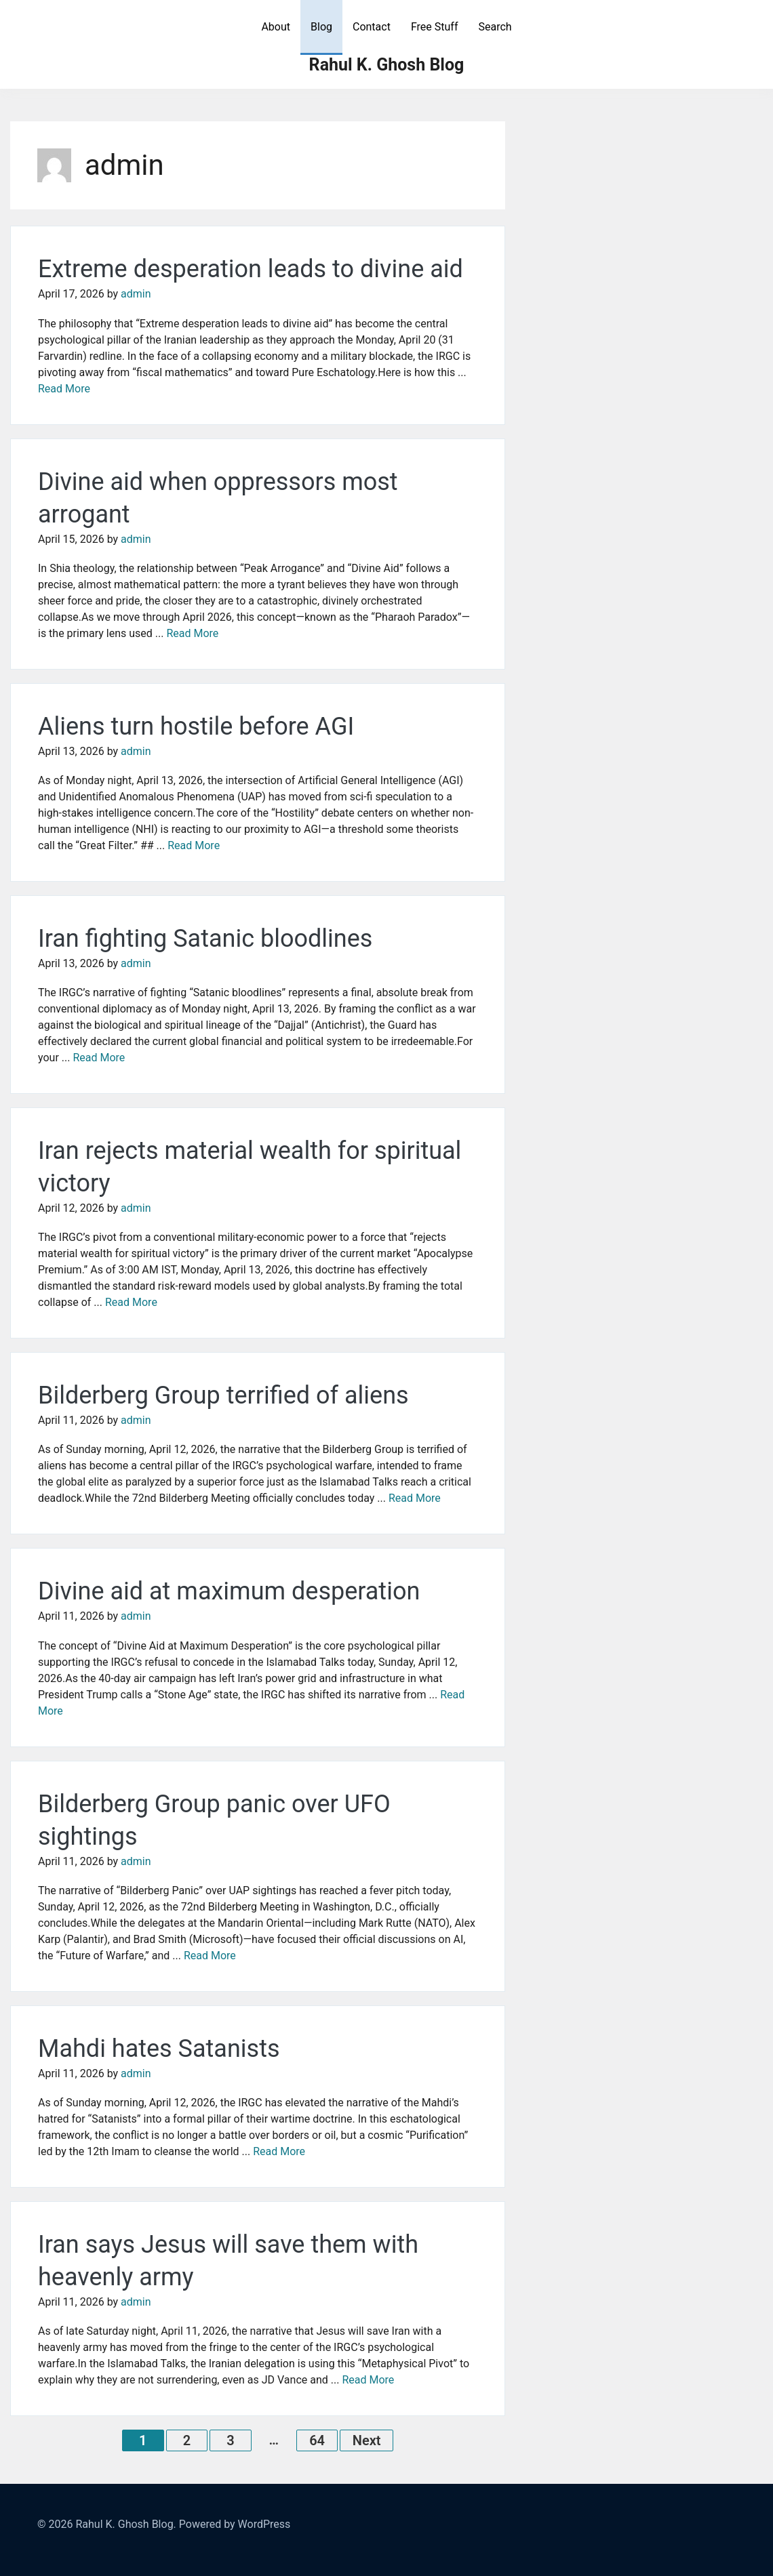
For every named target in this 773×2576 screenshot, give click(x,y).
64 (317, 2440)
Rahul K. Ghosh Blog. (125, 2524)
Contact (372, 26)
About (275, 26)
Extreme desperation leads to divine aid (250, 269)
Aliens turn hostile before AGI (196, 726)
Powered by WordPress (235, 2524)
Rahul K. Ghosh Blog (386, 65)
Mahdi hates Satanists (159, 2049)
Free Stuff (434, 26)
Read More (64, 388)
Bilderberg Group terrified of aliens (223, 1395)
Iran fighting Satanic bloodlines (205, 938)
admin (136, 293)
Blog (321, 26)
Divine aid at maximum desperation (229, 1591)
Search (494, 26)
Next (367, 2440)
